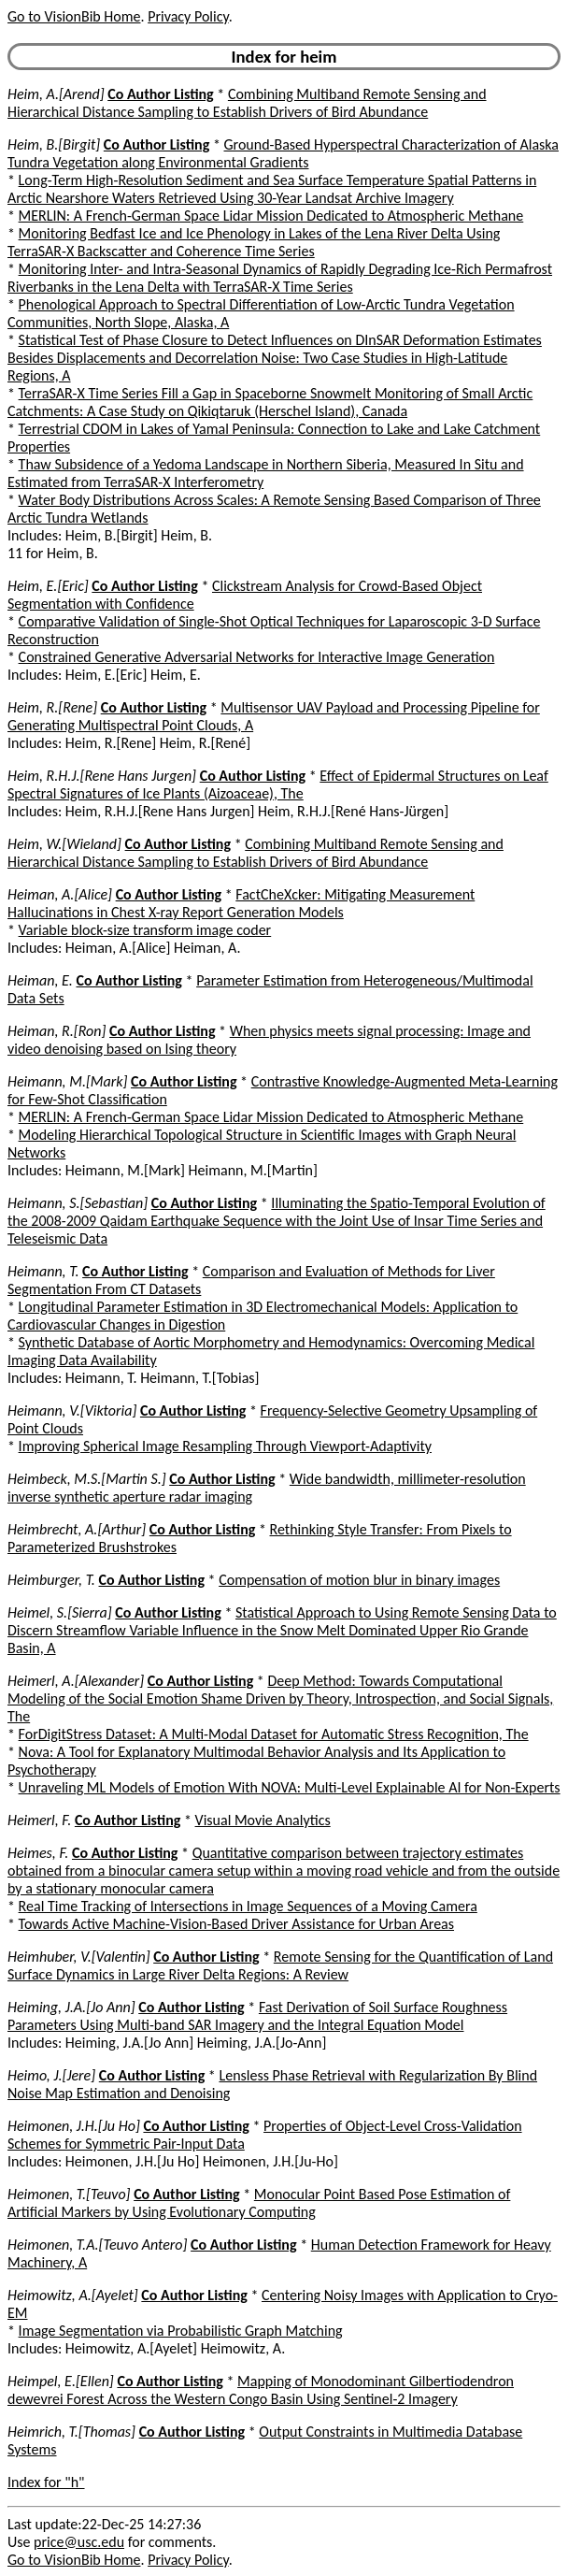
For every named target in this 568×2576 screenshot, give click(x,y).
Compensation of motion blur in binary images (359, 1580)
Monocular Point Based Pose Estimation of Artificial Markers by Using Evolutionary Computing (258, 2203)
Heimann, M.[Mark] (67, 1081)
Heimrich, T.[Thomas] (71, 2431)
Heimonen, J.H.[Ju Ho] (73, 2126)
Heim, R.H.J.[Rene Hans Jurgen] (101, 775)
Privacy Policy (188, 16)
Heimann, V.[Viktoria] (71, 1410)
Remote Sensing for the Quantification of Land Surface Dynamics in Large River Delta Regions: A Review (280, 1965)
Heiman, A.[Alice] (59, 894)
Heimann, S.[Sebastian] (77, 1203)
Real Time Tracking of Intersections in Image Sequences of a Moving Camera (248, 1906)
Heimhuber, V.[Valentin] (78, 1956)
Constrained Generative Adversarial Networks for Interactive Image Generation (257, 657)
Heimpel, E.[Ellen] (60, 2381)
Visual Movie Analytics (263, 1820)
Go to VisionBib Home (73, 16)
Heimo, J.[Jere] (51, 2075)
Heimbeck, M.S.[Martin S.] (86, 1479)
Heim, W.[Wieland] (64, 844)
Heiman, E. (40, 980)
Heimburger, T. (51, 1580)
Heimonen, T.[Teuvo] (69, 2194)
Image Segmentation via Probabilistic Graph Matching (181, 2330)
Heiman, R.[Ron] (56, 1031)
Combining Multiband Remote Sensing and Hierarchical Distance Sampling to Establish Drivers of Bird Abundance (247, 103)
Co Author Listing (160, 94)
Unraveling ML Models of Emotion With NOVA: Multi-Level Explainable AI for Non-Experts (290, 1787)
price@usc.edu (79, 2542)
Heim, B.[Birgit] (53, 144)
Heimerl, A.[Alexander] (75, 1681)
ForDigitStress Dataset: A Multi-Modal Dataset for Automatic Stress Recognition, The (274, 1734)
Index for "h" (46, 2482)
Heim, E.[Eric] (48, 586)
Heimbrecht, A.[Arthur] (76, 1529)
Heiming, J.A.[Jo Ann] (71, 2007)
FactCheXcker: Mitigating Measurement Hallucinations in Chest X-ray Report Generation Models (241, 903)
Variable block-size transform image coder (145, 930)
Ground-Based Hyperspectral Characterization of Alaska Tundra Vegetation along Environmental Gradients (283, 153)
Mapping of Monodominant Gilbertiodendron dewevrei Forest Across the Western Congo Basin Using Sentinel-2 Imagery (260, 2390)
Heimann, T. (42, 1271)
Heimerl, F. (39, 1820)
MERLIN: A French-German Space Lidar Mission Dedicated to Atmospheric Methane (271, 215)
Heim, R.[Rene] (52, 707)
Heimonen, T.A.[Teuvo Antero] (97, 2244)
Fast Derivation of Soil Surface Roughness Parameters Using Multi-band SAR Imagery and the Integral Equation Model (257, 2016)
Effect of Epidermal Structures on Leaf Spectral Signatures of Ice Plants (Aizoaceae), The (277, 784)
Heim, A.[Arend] (56, 94)
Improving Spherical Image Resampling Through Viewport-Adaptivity (225, 1446)
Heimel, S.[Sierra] (59, 1612)
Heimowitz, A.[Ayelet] (72, 2295)
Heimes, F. (37, 1853)
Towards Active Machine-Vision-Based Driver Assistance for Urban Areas (236, 1924)
